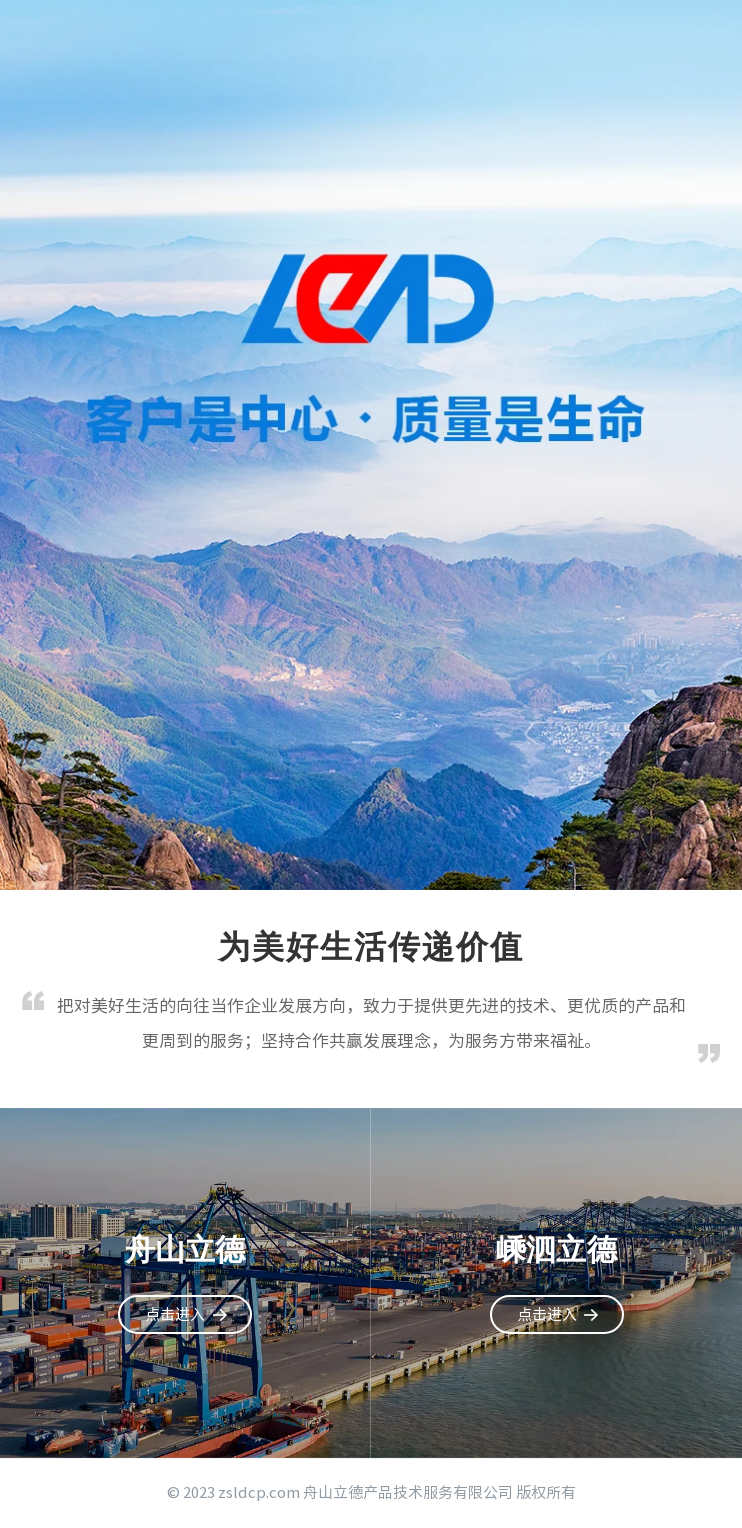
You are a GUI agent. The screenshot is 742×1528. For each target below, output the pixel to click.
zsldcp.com (259, 1492)
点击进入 (175, 1314)
